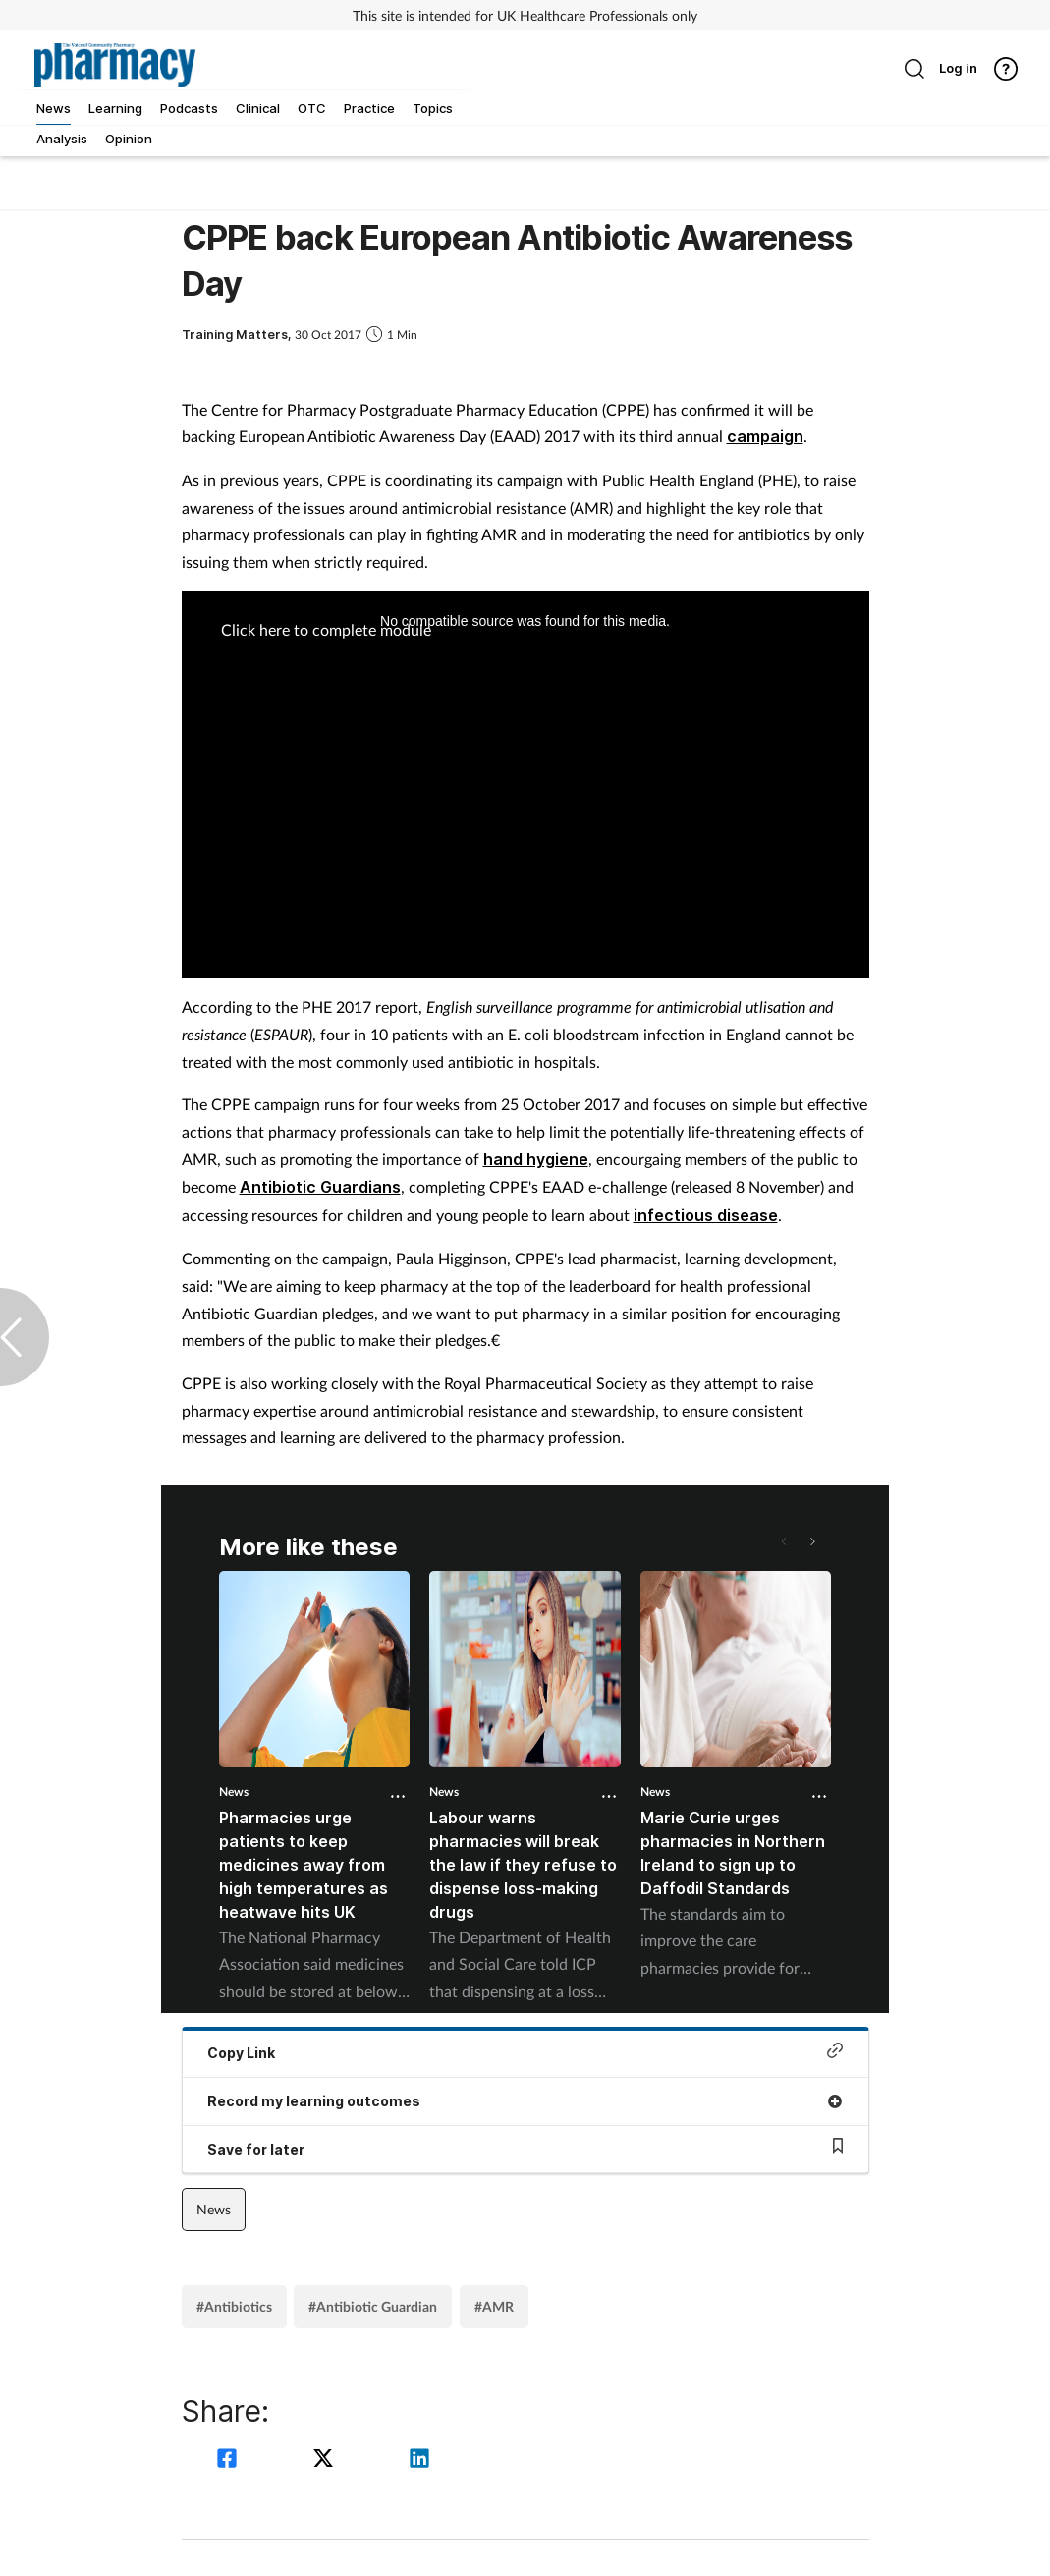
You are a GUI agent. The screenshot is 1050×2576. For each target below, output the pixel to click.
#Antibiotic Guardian (372, 2306)
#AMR (494, 2306)
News (234, 1791)
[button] (811, 1541)
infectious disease (706, 1215)
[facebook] (230, 2460)
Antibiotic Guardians (320, 1187)
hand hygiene (535, 1159)
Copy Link (525, 2052)
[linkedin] (419, 2460)
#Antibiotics (234, 2306)
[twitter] (326, 2460)
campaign (765, 436)
